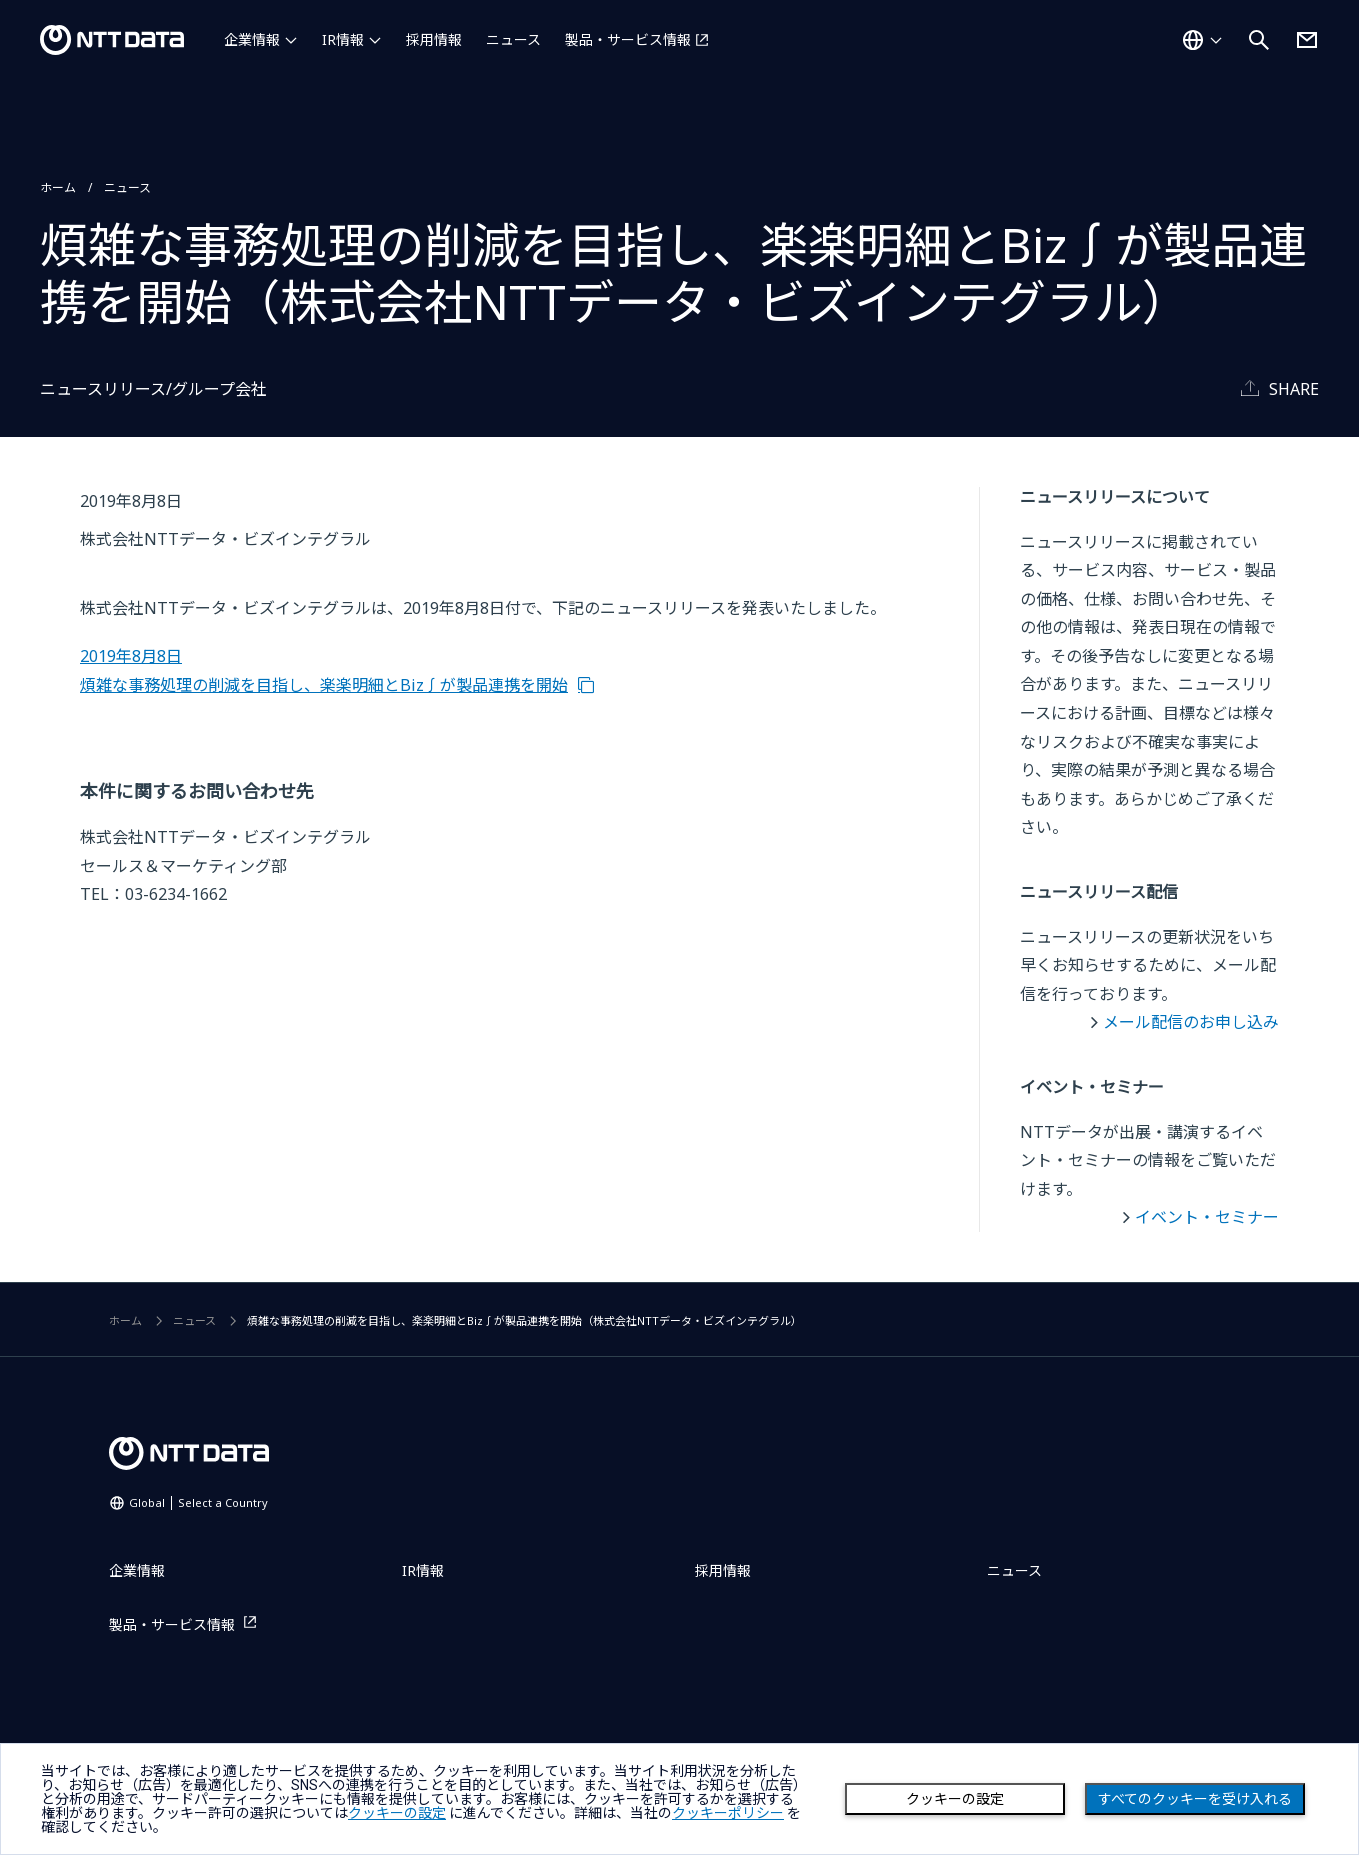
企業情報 (252, 39)
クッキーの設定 (955, 1799)
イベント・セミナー (1207, 1217)
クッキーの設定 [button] (397, 1813)
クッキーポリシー (728, 1813)
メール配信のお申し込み (1191, 1022)
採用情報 (434, 39)
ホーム (58, 187)
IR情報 (343, 39)
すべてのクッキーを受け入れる (1195, 1799)
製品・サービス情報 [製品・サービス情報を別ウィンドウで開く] (628, 39)
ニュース (513, 39)
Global (198, 1502)
